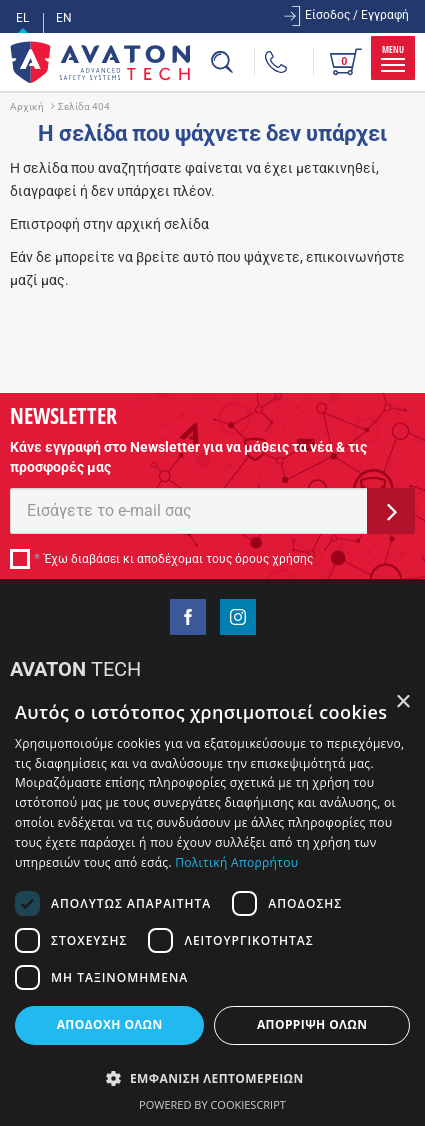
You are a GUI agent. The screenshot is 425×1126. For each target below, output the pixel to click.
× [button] (402, 702)
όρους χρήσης (274, 559)
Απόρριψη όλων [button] (312, 1024)
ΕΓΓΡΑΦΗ (391, 511)
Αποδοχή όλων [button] (110, 1024)
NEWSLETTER (63, 415)
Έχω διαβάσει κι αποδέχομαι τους (178, 559)
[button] (212, 1077)
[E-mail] (189, 511)
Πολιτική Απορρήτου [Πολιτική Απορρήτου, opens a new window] (236, 862)
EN (64, 18)
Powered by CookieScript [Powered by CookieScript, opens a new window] (212, 1104)
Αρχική (27, 106)
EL (22, 18)
